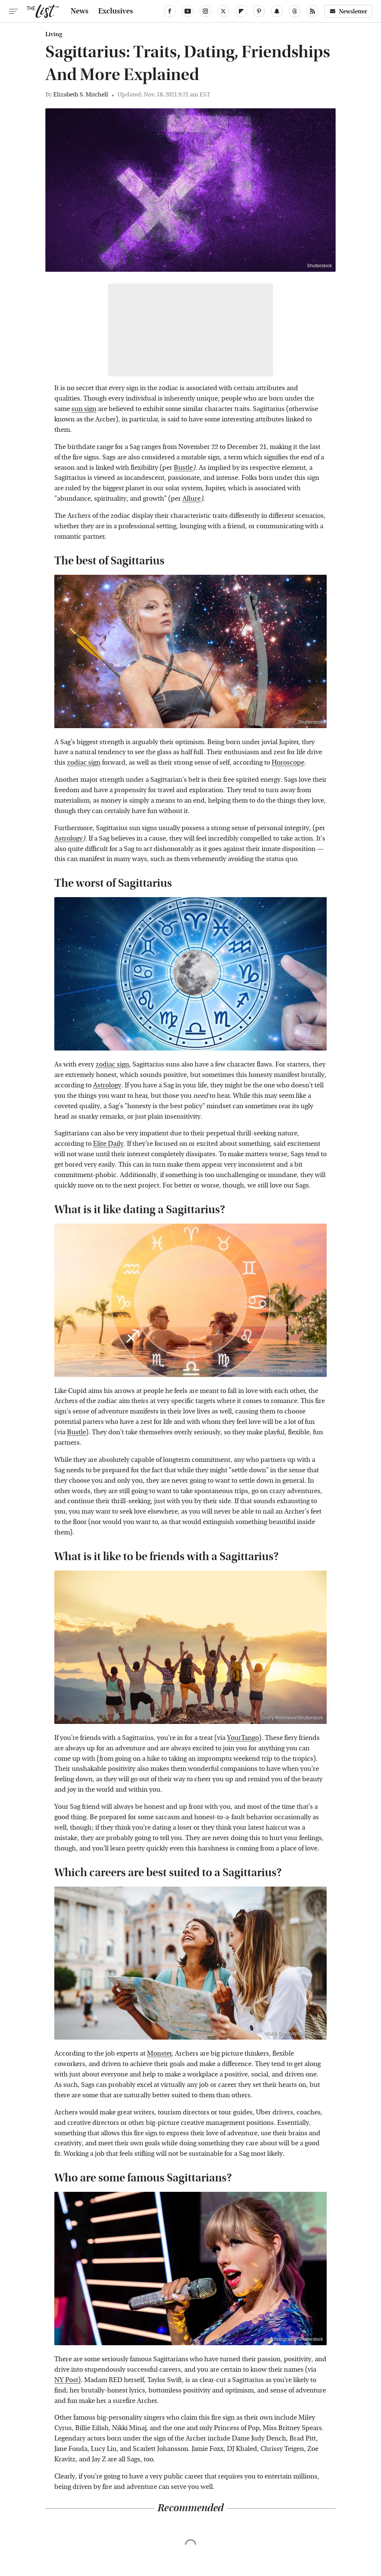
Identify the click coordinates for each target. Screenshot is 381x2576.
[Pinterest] (259, 11)
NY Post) (67, 2380)
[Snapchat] (277, 11)
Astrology (68, 838)
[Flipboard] (241, 11)
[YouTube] (187, 11)
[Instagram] (205, 11)
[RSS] (312, 11)
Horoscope (288, 762)
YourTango (243, 1738)
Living (53, 34)
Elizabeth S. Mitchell (80, 94)
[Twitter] (223, 11)
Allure (191, 499)
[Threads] (295, 11)
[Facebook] (170, 11)
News (80, 11)
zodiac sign (83, 762)
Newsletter (348, 11)
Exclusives (115, 11)
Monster (159, 2053)
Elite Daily (108, 1144)
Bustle (183, 468)
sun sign (83, 409)
